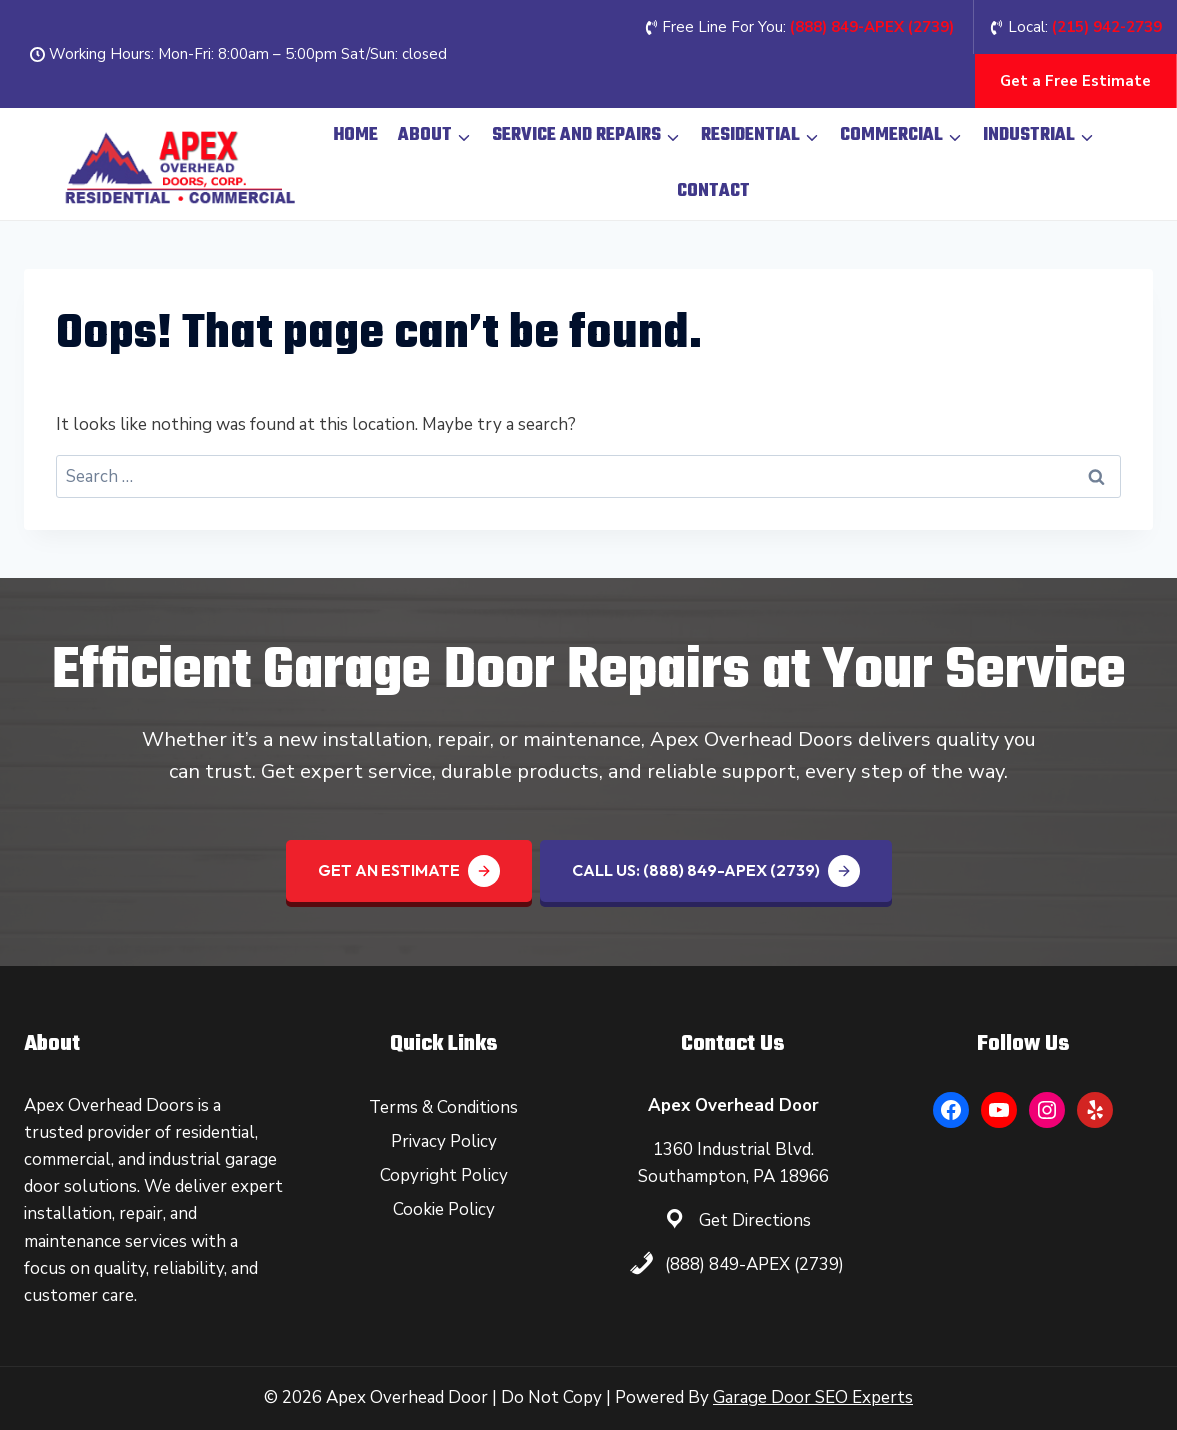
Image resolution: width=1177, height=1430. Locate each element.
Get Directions (755, 1220)
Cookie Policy (444, 1209)
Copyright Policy (444, 1175)
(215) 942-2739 (1107, 27)
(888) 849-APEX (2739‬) (872, 27)
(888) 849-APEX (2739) (754, 1264)
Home (355, 135)
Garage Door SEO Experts (813, 1397)
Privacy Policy (444, 1141)
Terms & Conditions (443, 1107)
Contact (713, 191)
